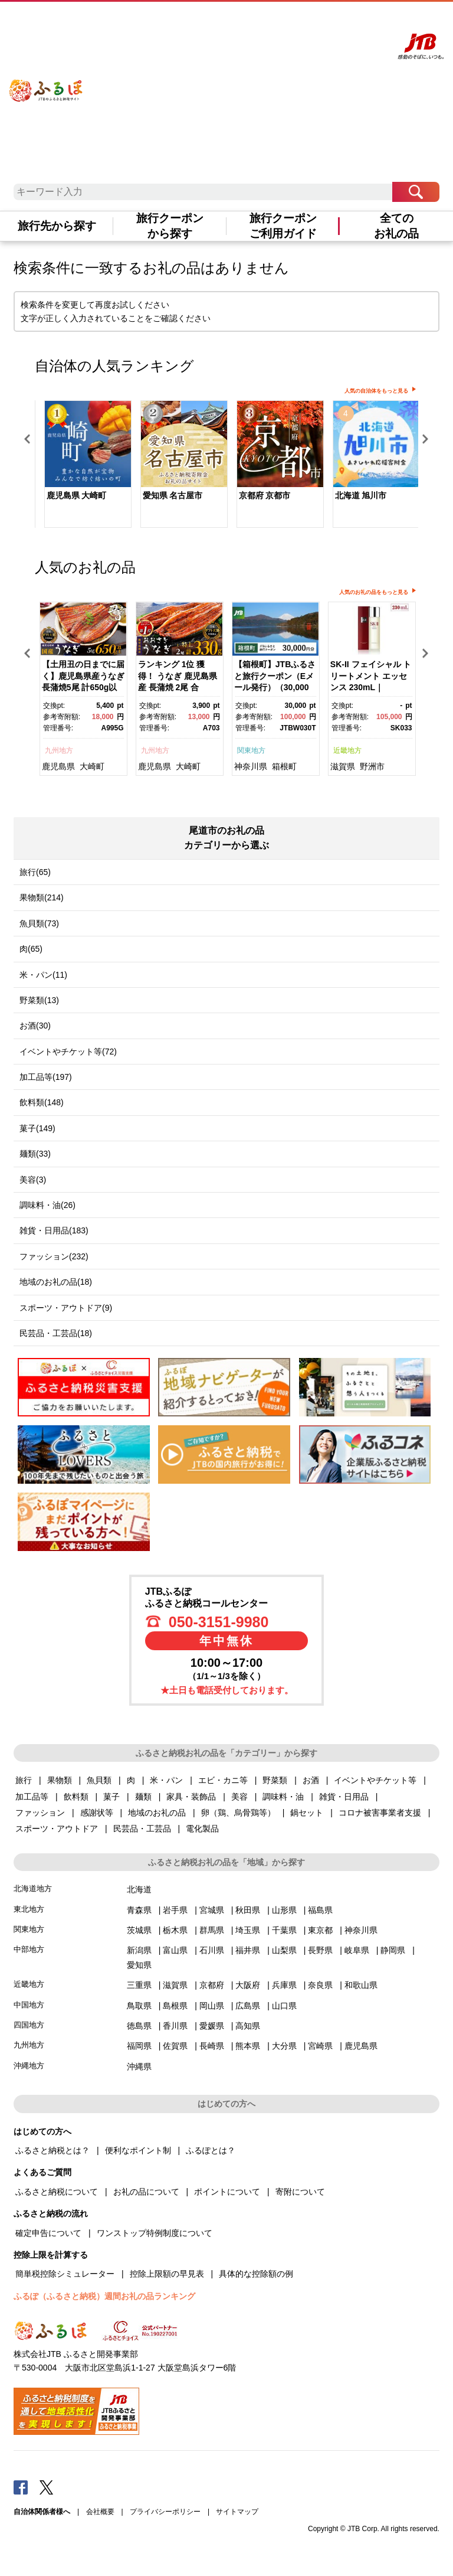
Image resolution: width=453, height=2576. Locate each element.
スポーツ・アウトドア (56, 1828)
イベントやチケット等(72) (68, 1051)
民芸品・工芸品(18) (55, 1333)
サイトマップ (237, 2512)
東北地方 (29, 1909)
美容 (239, 1796)
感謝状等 (96, 1812)
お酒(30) (35, 1025)
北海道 (139, 1889)
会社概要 (100, 2512)
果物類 (59, 1780)
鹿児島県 (58, 766)
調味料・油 (283, 1796)
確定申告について (48, 2233)
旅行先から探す (57, 226)
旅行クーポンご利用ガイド (283, 226)
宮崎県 (320, 2046)
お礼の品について (146, 2191)
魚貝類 (99, 1780)
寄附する (335, 22)
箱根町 (284, 766)
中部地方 (29, 1949)
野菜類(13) (39, 1000)
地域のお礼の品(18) (55, 1282)
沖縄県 (139, 2066)
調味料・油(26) (47, 1205)
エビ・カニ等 (223, 1780)
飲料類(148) (41, 1102)
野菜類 (274, 1780)
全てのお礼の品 (396, 226)
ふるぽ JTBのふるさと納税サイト (46, 82)
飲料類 (76, 1796)
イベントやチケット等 (375, 1780)
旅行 (23, 1780)
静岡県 (392, 1950)
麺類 (143, 1796)
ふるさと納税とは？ (52, 2150)
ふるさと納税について (56, 2191)
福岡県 (139, 2046)
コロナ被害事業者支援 (380, 1812)
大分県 (284, 2046)
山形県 (284, 1910)
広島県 (247, 2005)
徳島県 (139, 2025)
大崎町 (92, 766)
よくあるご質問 (260, 22)
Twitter (47, 2486)
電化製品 (202, 1828)
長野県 (320, 1950)
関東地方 (251, 750)
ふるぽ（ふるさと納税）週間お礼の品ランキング (104, 2296)
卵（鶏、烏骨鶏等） (238, 1812)
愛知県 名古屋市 (173, 495)
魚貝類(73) (39, 923)
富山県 (175, 1950)
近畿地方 (347, 750)
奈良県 (320, 1985)
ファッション (40, 1812)
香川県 (175, 2025)
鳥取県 (139, 2005)
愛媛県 (211, 2025)
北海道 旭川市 (361, 495)
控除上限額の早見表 (167, 2273)
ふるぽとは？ (210, 2150)
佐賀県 (175, 2046)
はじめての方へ (210, 22)
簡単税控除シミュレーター (64, 2273)
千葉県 (284, 1930)
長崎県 (211, 2046)
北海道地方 (33, 1888)
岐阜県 (356, 1950)
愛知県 (139, 1965)
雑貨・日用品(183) (53, 1230)
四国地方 (29, 2024)
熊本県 (247, 2046)
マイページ (302, 22)
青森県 (139, 1910)
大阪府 (247, 1985)
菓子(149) (37, 1128)
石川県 (211, 1950)
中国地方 (29, 2004)
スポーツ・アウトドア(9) (65, 1308)
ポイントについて (227, 2191)
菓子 (111, 1796)
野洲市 (372, 766)
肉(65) (30, 949)
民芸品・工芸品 (142, 1828)
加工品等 (31, 1796)
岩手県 (175, 1910)
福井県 (247, 1950)
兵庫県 (284, 1985)
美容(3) (32, 1179)
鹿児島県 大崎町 (77, 495)
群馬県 (211, 1930)
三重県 (139, 1985)
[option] (83, 465)
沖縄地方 (29, 2065)
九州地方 (59, 750)
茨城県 (139, 1930)
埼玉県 (247, 1930)
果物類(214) (41, 897)
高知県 (247, 2025)
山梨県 (284, 1950)
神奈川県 (250, 766)
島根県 (175, 2005)
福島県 (320, 1910)
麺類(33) (35, 1153)
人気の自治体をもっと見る (376, 391)
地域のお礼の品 (157, 1812)
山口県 (284, 2005)
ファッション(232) (53, 1256)
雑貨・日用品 (344, 1796)
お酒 (311, 1780)
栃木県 (175, 1930)
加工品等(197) (45, 1077)
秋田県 (247, 1910)
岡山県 (211, 2005)
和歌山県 (361, 1985)
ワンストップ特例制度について (154, 2233)
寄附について (300, 2191)
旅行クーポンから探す (169, 226)
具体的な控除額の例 (256, 2273)
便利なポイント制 (138, 2150)
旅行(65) (35, 872)
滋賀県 (342, 766)
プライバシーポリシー (165, 2512)
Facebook (21, 2486)
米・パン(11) (43, 975)
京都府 (211, 1985)
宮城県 (211, 1910)
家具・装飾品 (191, 1796)
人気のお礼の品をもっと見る (373, 592)
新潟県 (139, 1950)
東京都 (320, 1930)
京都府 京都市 (265, 495)
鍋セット (306, 1812)
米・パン (166, 1780)
